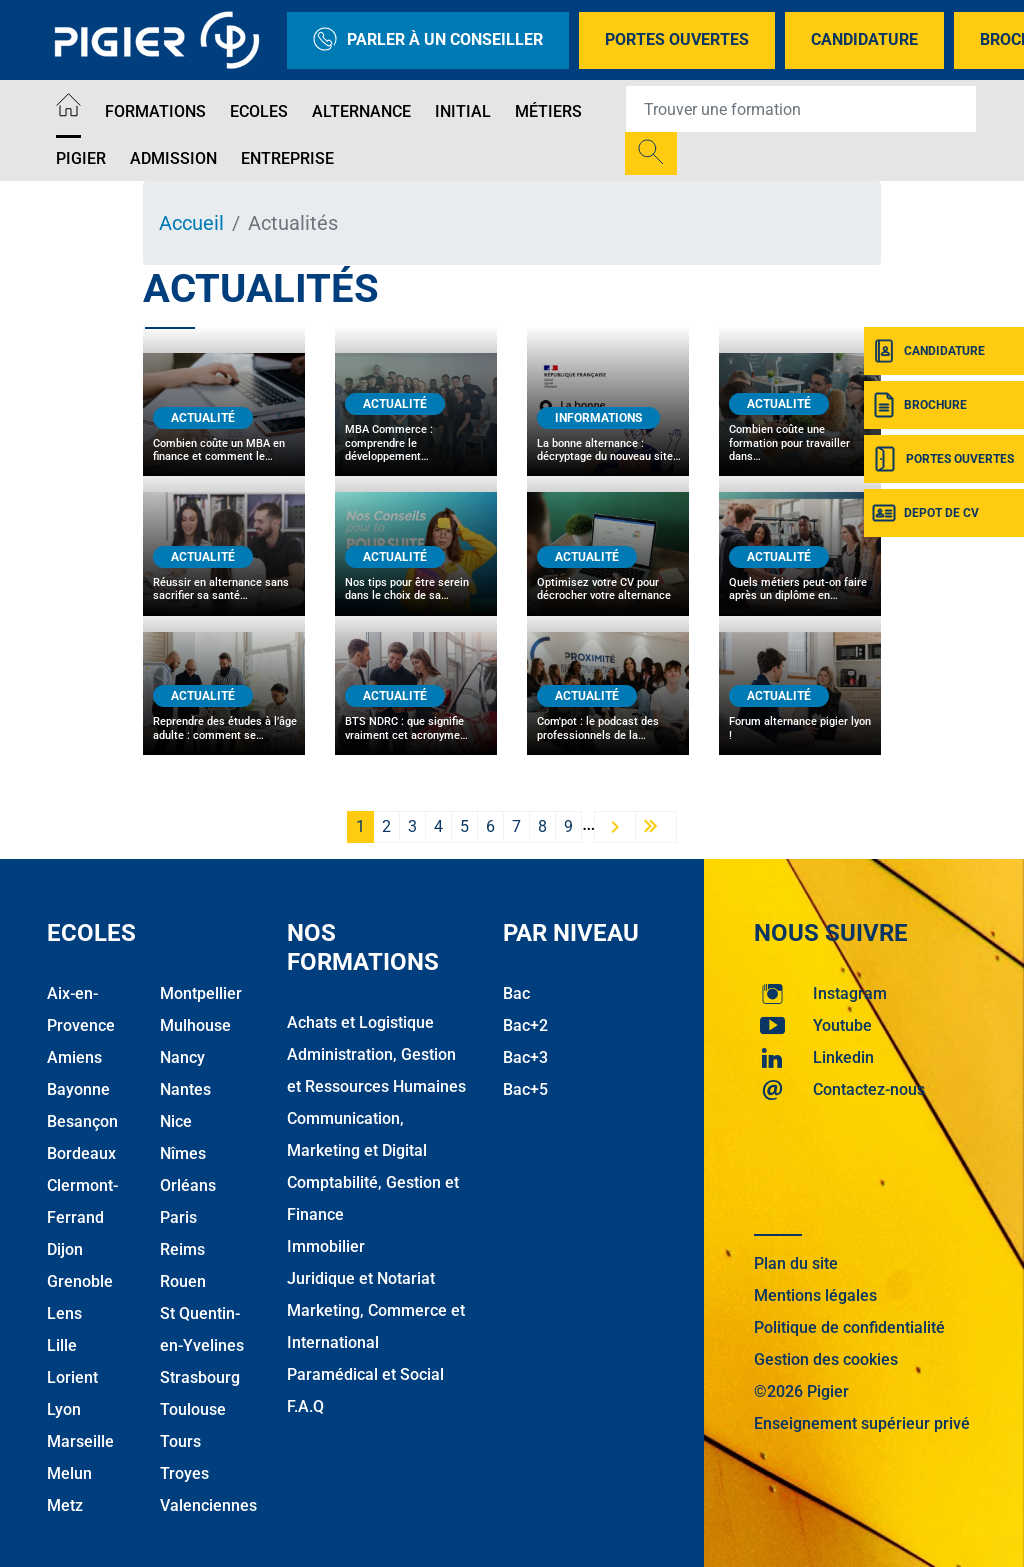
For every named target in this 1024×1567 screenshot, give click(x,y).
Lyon (64, 1409)
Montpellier (201, 993)
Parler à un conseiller (428, 40)
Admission (173, 158)
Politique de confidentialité (849, 1327)
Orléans (188, 1185)
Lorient (72, 1377)
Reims (182, 1249)
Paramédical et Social (365, 1374)
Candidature (864, 39)
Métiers (548, 111)
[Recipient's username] (801, 109)
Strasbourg (200, 1377)
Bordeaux (81, 1153)
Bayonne (78, 1089)
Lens (64, 1313)
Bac (516, 993)
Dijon (65, 1249)
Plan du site (796, 1263)
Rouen (183, 1281)
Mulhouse (195, 1025)
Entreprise (287, 158)
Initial (463, 111)
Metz (65, 1505)
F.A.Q (305, 1406)
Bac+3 (525, 1057)
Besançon (82, 1121)
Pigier (81, 158)
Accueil (191, 223)
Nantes (185, 1089)
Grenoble (80, 1281)
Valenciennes (208, 1505)
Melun (69, 1473)
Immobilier (326, 1246)
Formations (155, 111)
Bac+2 (525, 1025)
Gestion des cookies (826, 1359)
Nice (176, 1121)
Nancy (182, 1057)
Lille (62, 1345)
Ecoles (259, 111)
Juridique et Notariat (361, 1278)
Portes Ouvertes (677, 39)
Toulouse (193, 1409)
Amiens (74, 1057)
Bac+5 (525, 1089)
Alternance (361, 111)
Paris (178, 1217)
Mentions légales (815, 1295)
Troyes (184, 1473)
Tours (180, 1441)
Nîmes (183, 1153)
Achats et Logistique (360, 1022)
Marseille (80, 1441)
